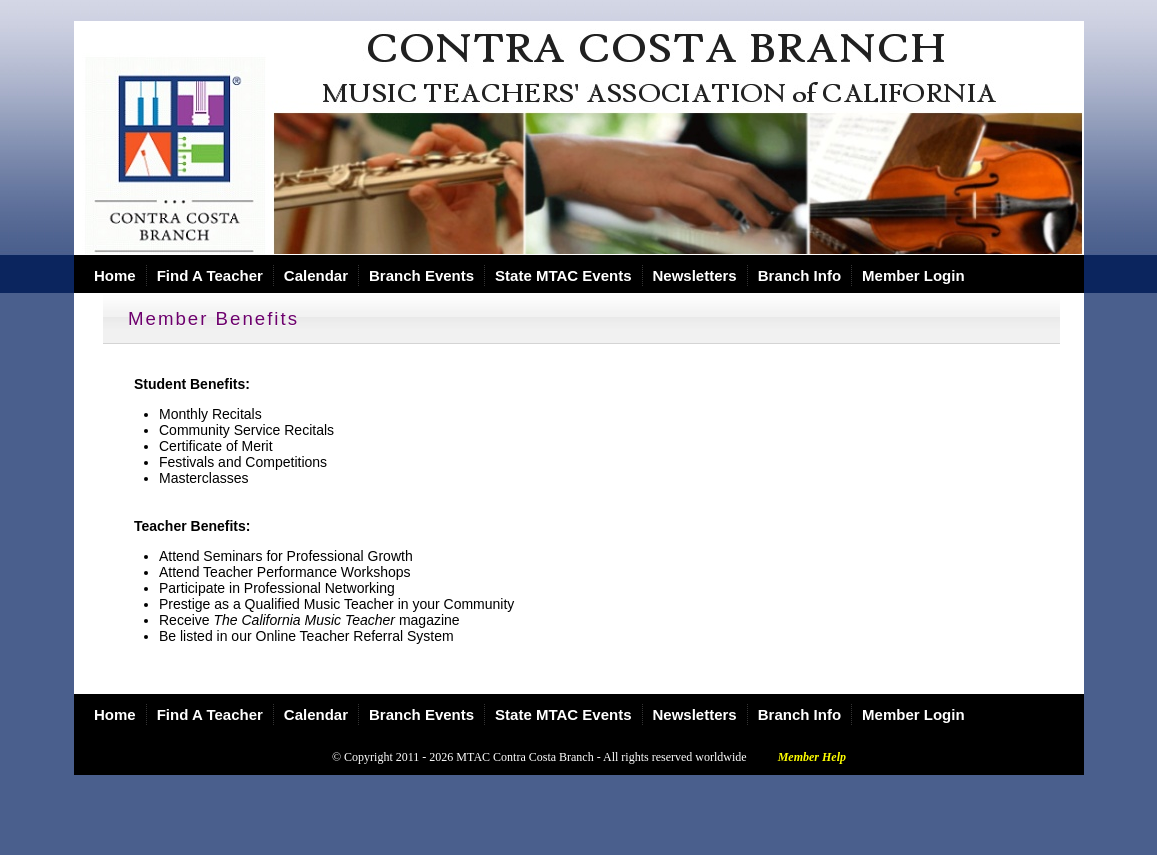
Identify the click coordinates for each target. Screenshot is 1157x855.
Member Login (913, 275)
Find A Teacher (210, 275)
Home (115, 275)
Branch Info (799, 275)
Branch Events (421, 275)
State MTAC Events (563, 275)
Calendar (316, 275)
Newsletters (695, 275)
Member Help (812, 757)
